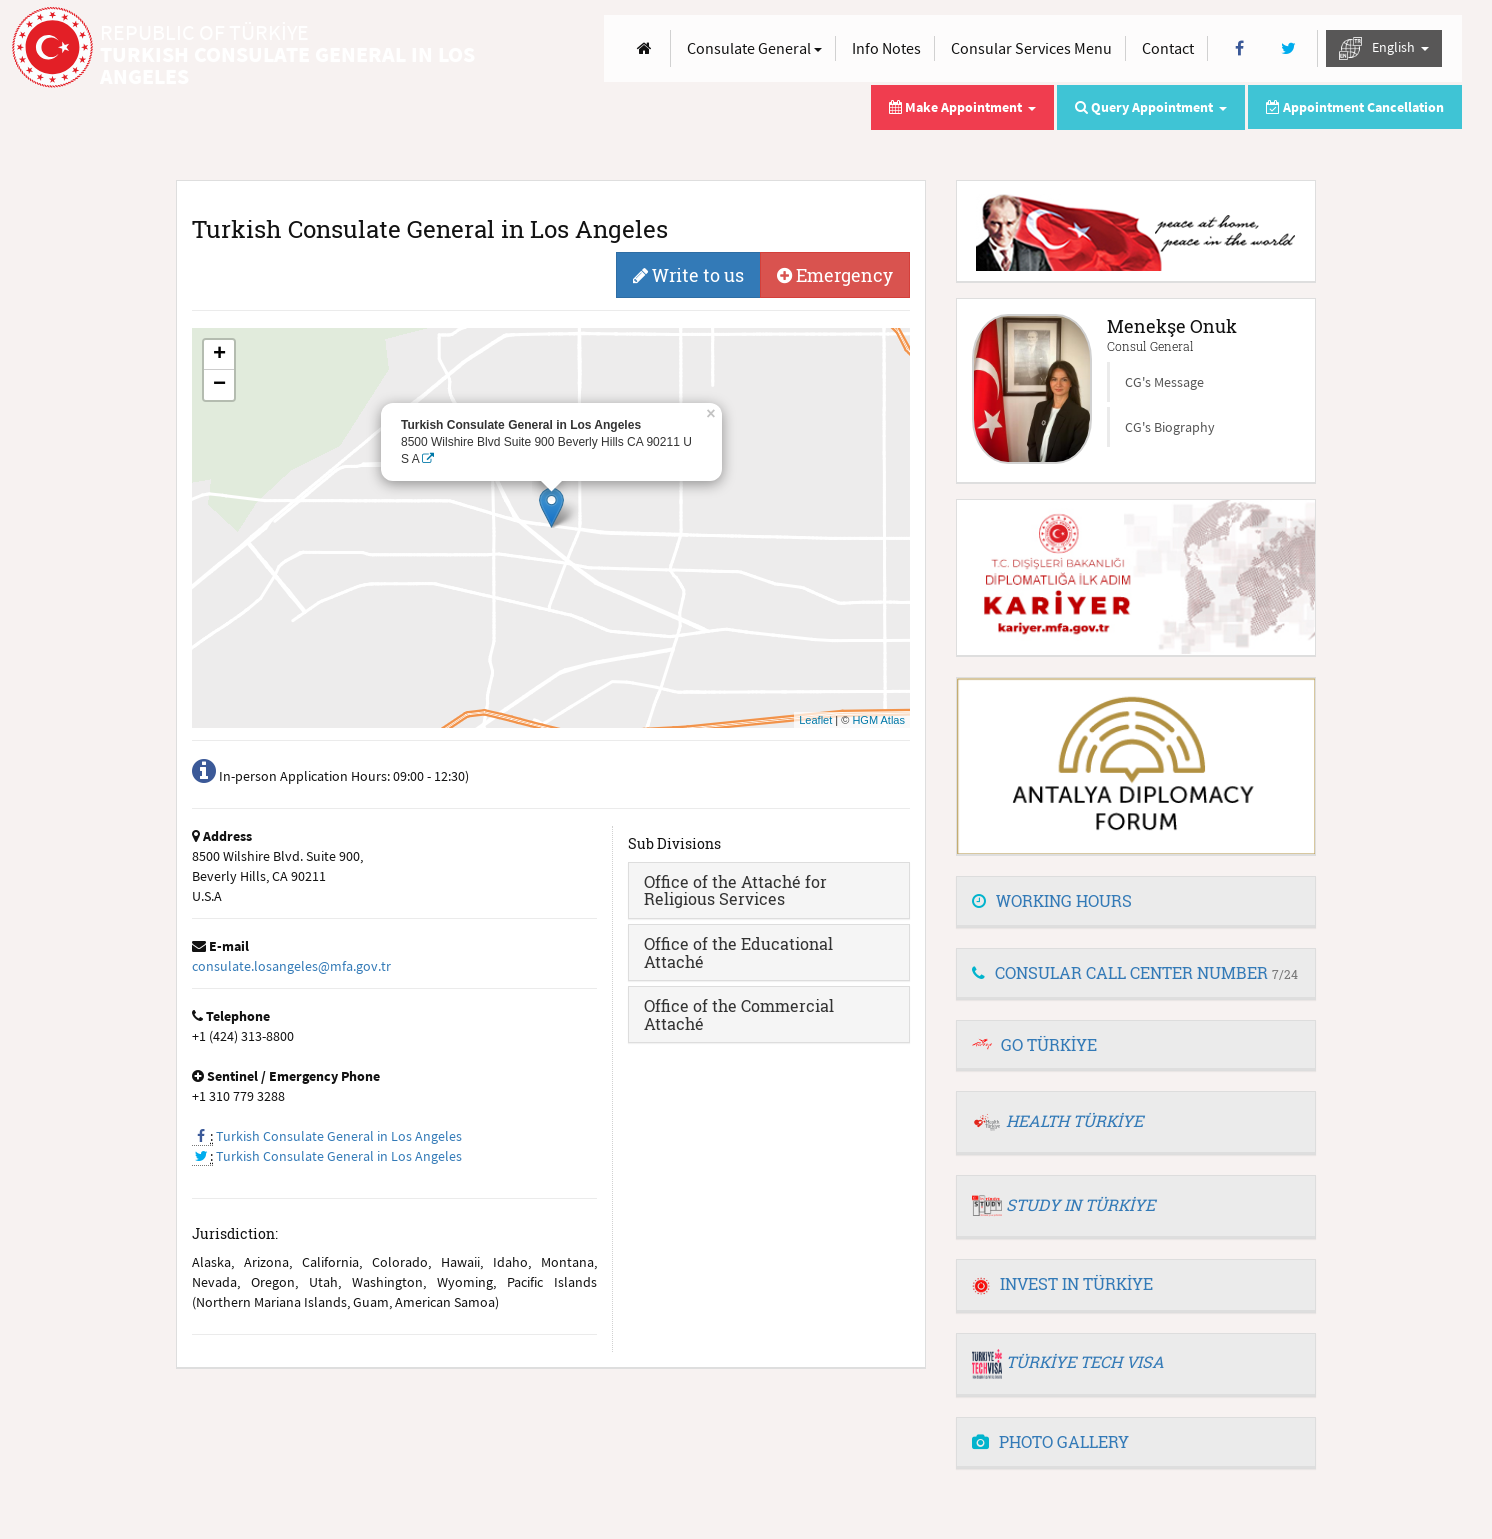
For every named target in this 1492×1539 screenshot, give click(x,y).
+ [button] (219, 355)
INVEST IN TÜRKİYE (1062, 1283)
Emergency (835, 275)
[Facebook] (1239, 48)
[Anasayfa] (644, 48)
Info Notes (886, 48)
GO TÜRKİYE (1049, 1044)
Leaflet (815, 720)
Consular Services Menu (1031, 48)
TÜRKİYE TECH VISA (1085, 1361)
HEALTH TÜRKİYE (1074, 1120)
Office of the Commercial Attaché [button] (739, 1014)
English (1384, 48)
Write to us (688, 275)
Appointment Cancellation (1355, 107)
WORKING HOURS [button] (1052, 900)
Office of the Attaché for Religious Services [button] (735, 890)
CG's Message (1164, 382)
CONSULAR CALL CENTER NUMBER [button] (1135, 972)
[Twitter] (1288, 48)
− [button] (219, 385)
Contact (1168, 48)
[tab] (769, 890)
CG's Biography (1170, 427)
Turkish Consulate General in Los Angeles (339, 1136)
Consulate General (754, 48)
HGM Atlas (878, 720)
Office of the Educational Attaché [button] (738, 952)
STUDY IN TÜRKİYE (1080, 1204)
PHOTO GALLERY (1050, 1441)
